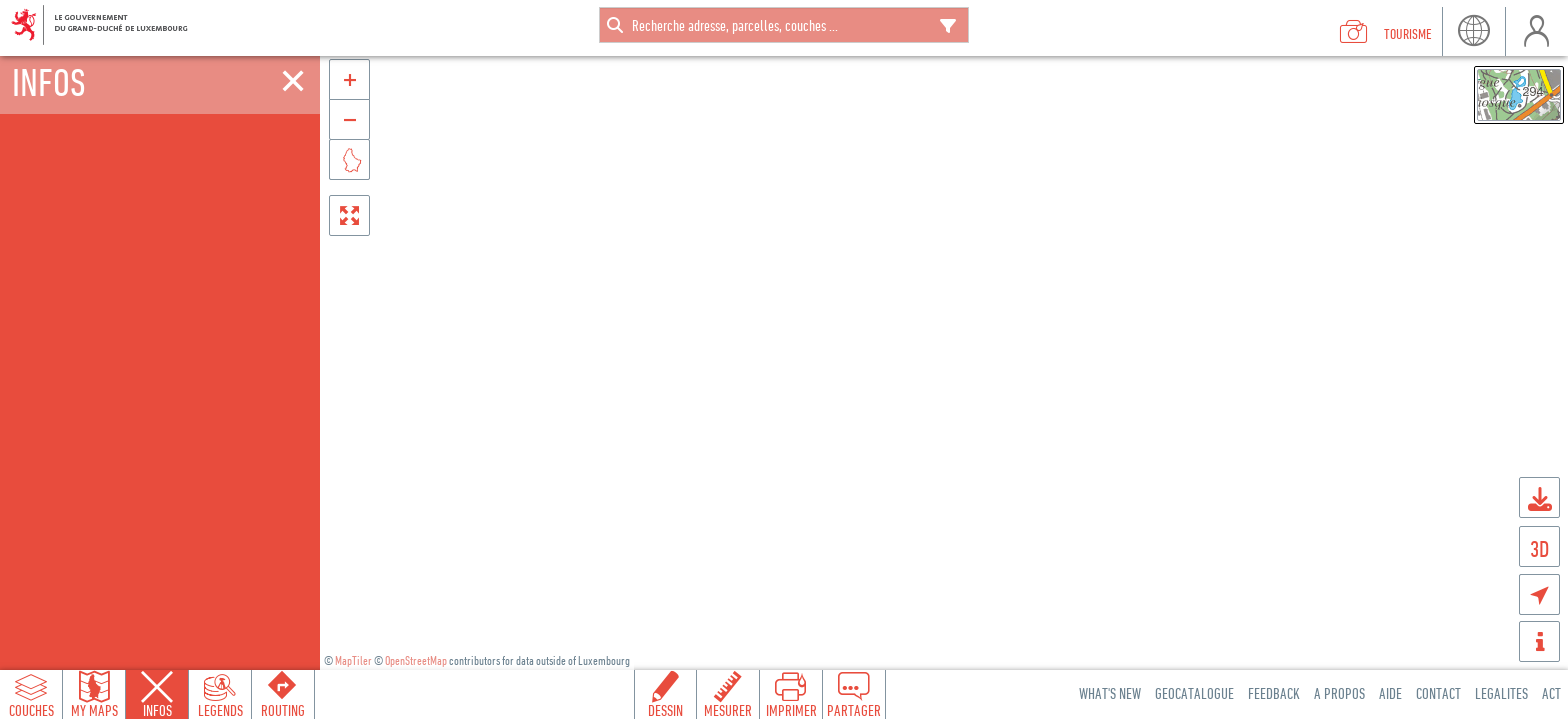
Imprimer (791, 710)
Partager (854, 710)
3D (1539, 548)
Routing (283, 710)
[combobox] (784, 25)
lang (1473, 31)
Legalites (1501, 693)
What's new (1110, 693)
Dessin (665, 710)
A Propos (1339, 693)
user (1536, 31)
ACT (1551, 693)
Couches (31, 710)
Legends (220, 710)
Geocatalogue (1194, 693)
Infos (157, 710)
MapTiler (353, 660)
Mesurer (728, 710)
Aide (1390, 693)
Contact (1438, 693)
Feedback (1274, 693)
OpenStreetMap (416, 660)
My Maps (94, 710)
